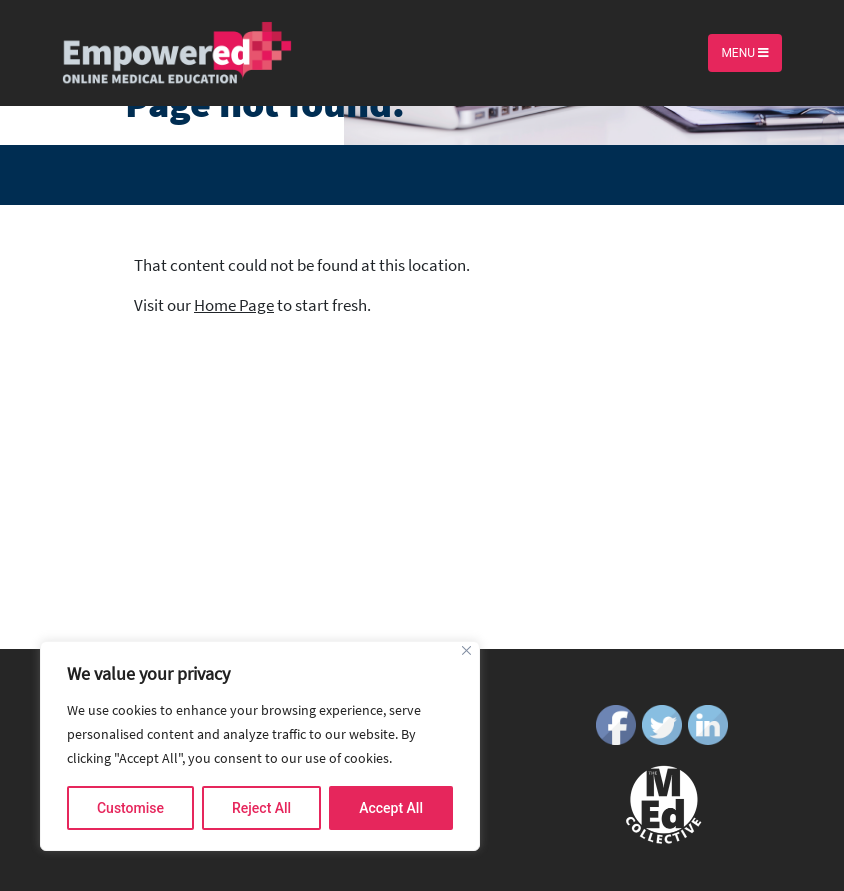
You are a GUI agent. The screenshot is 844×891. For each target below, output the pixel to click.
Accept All (391, 808)
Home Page (234, 305)
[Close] (466, 650)
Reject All (261, 808)
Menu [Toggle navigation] (745, 53)
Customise (130, 808)
